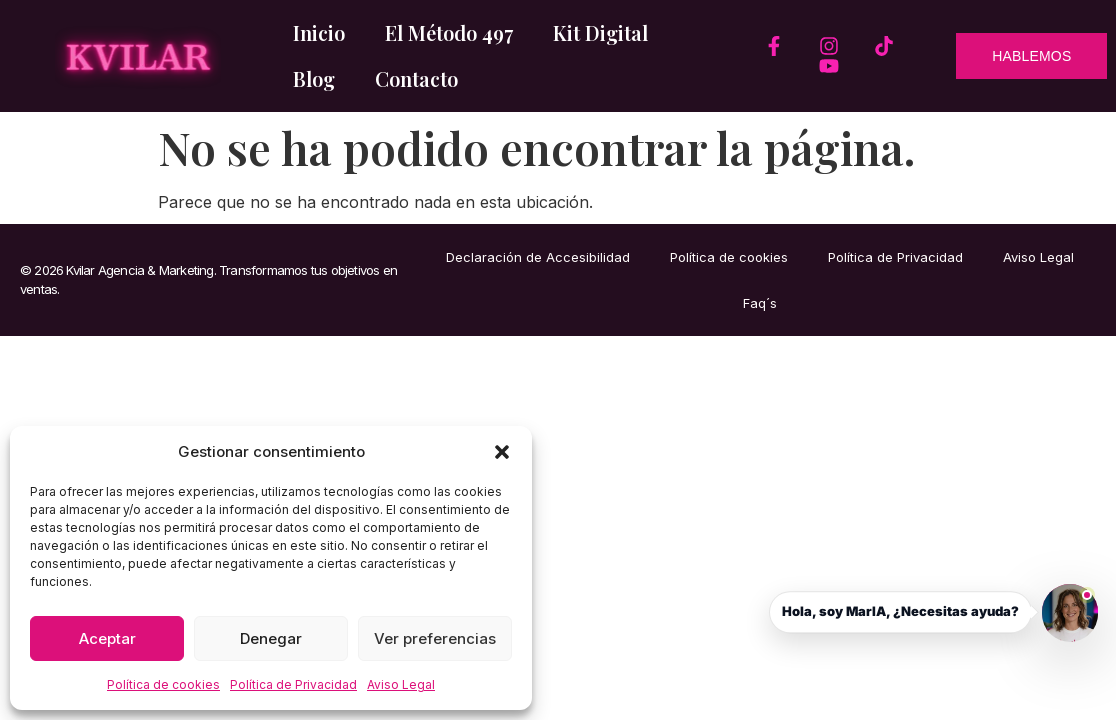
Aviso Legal (401, 684)
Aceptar (107, 638)
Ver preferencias (435, 638)
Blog (314, 78)
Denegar (271, 638)
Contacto (416, 78)
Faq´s (760, 303)
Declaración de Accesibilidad (538, 257)
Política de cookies (163, 684)
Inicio (319, 32)
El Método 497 (449, 32)
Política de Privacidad (293, 684)
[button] (502, 452)
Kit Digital (600, 32)
